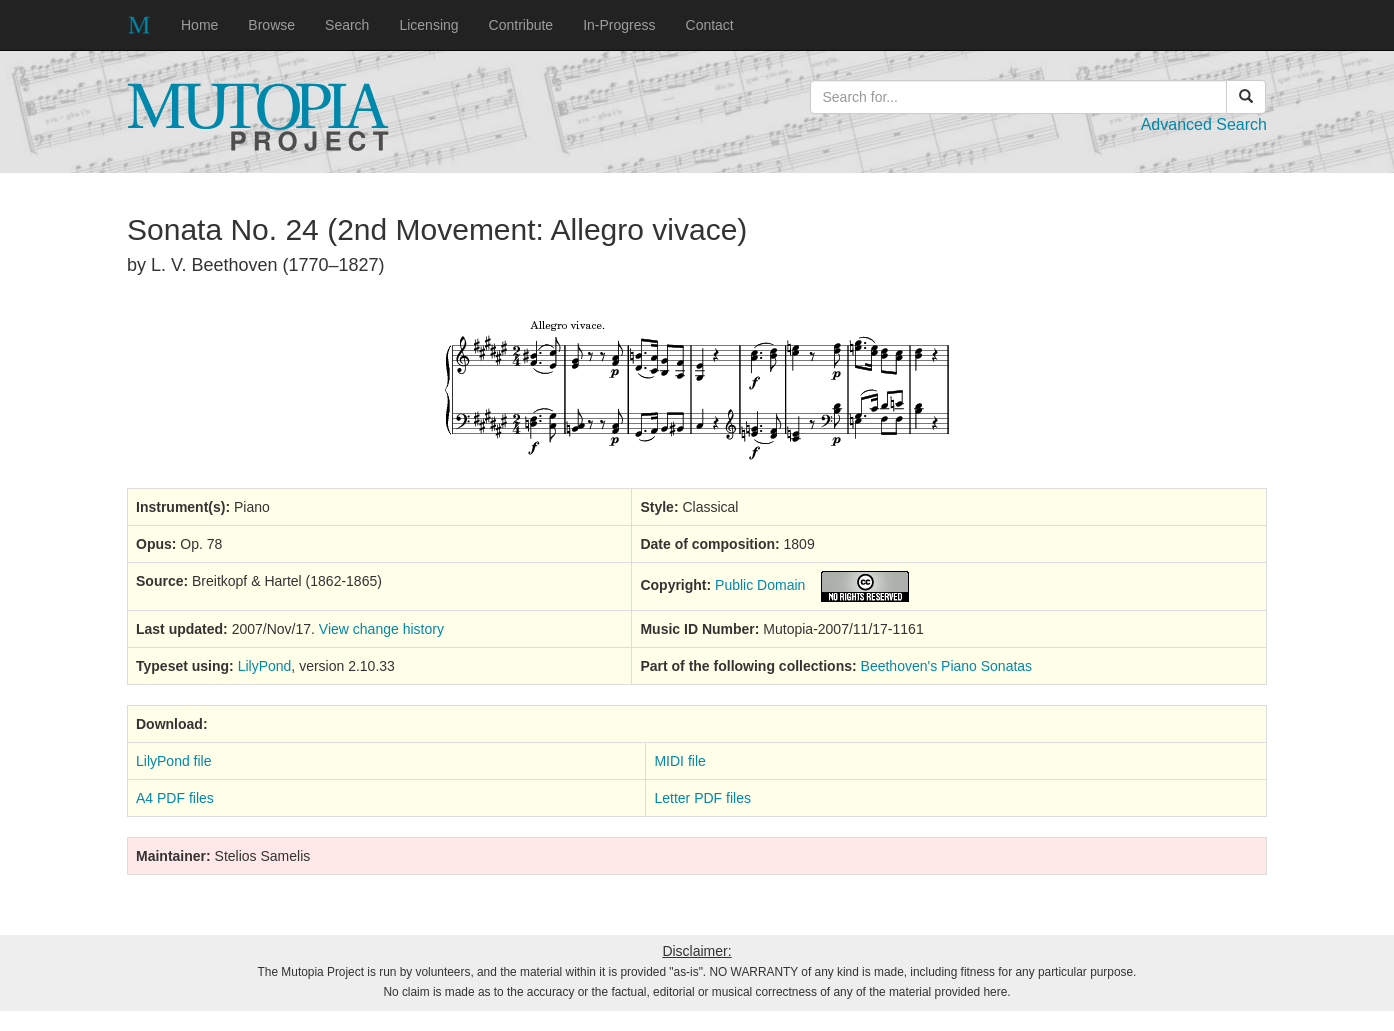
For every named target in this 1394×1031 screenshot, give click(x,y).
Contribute (521, 25)
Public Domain (760, 585)
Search (347, 25)
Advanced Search (1204, 124)
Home (199, 25)
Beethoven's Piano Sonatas (947, 666)
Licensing (428, 25)
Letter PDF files (702, 798)
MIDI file (679, 761)
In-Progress (619, 25)
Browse (271, 25)
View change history (381, 629)
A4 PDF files (175, 798)
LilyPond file (174, 761)
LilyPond (265, 666)
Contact (710, 25)
